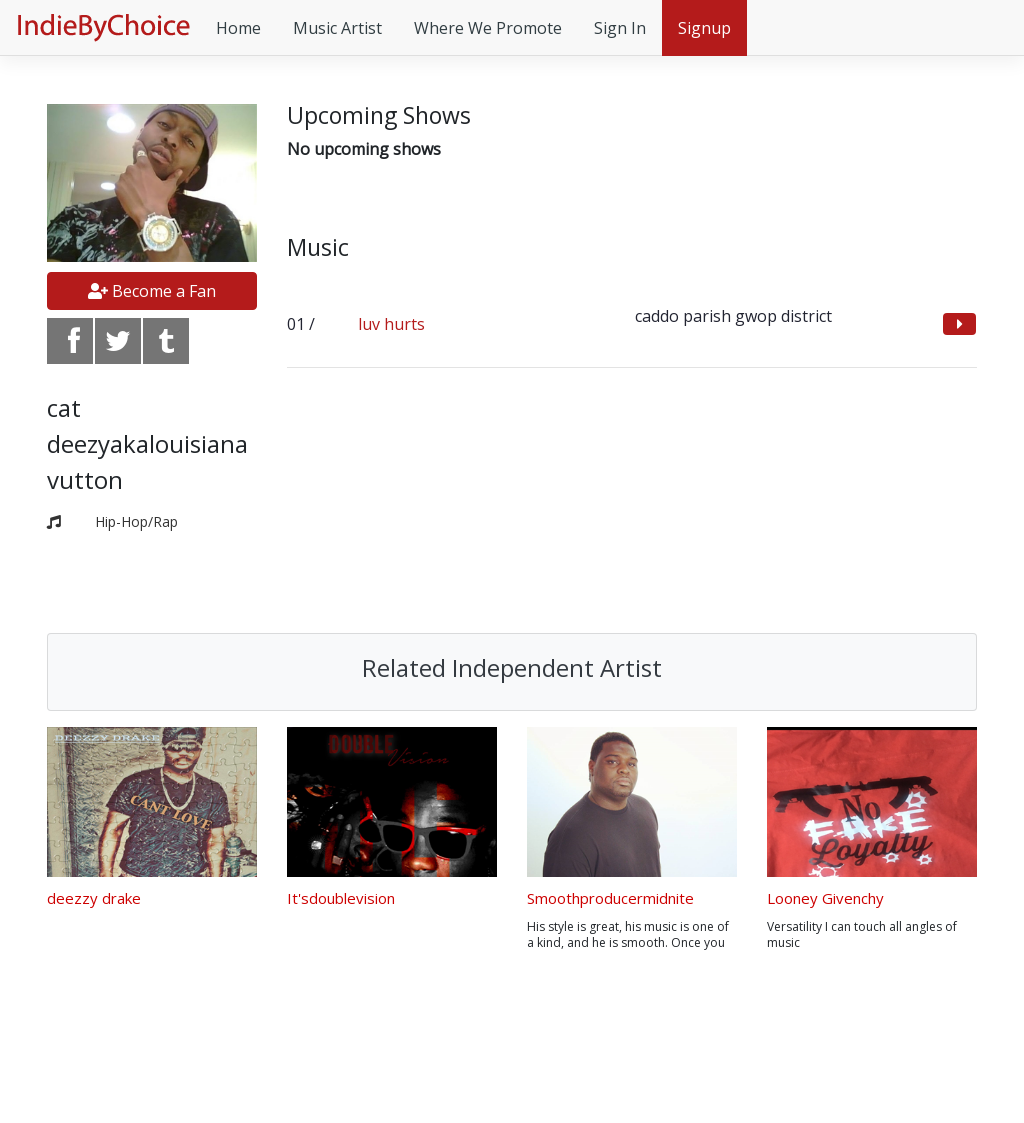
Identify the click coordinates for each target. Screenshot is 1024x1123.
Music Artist (337, 28)
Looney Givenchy (825, 898)
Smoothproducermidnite (610, 898)
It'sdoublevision (341, 898)
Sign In (620, 28)
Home (238, 28)
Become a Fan (152, 291)
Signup (704, 28)
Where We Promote (488, 28)
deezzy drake (94, 898)
